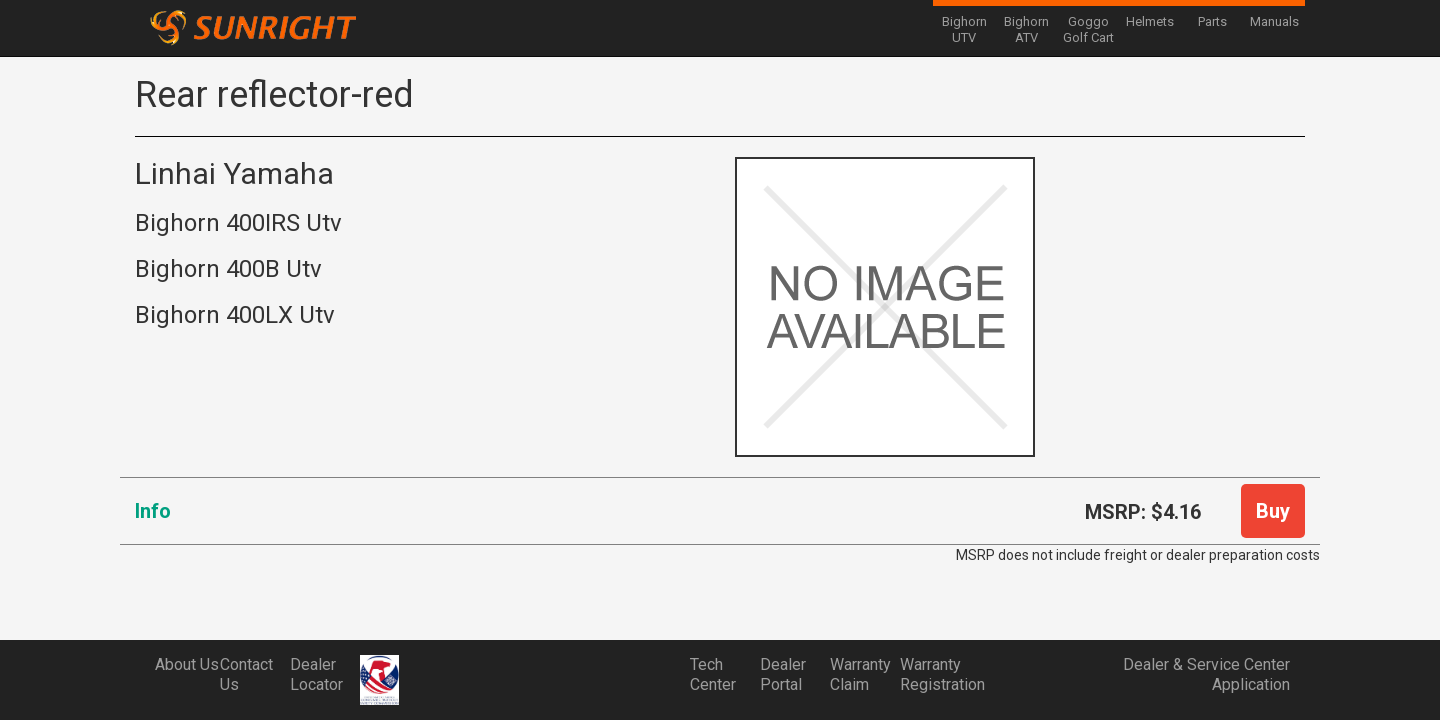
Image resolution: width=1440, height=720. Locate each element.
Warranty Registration (935, 674)
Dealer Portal (783, 674)
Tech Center (713, 674)
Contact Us (246, 674)
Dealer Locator (316, 674)
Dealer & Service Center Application (1206, 674)
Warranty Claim (860, 674)
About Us (187, 664)
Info (153, 511)
